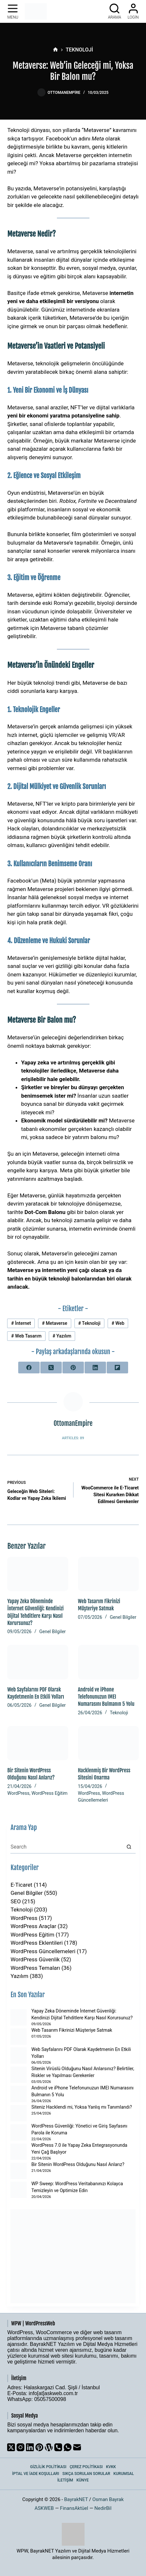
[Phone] (58, 2447)
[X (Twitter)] (51, 1367)
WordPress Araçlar (33, 1926)
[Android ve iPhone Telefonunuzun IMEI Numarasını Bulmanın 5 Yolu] (108, 1662)
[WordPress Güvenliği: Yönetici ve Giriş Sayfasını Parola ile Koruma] (18, 2132)
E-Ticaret (21, 1884)
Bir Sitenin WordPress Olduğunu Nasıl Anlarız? (77, 2164)
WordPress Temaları (35, 1968)
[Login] (133, 11)
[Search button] (129, 1846)
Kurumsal (123, 2473)
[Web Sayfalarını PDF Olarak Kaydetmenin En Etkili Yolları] (37, 1662)
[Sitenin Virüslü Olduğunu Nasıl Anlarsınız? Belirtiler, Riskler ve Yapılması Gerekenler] (18, 2075)
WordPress (18, 1793)
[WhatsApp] (68, 2447)
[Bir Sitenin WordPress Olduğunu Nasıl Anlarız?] (37, 1743)
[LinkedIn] (95, 1367)
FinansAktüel (74, 2508)
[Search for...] (66, 1846)
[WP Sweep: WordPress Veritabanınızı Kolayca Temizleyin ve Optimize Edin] (18, 2190)
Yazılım (61, 1336)
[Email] (77, 2447)
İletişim (65, 2480)
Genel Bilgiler (52, 1631)
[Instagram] (20, 2447)
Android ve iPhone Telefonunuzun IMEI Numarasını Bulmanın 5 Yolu (106, 1696)
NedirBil (103, 2508)
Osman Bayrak (108, 2499)
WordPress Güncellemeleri (42, 1951)
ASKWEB (44, 2508)
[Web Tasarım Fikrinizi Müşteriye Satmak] (108, 1574)
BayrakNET (76, 2499)
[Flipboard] (117, 1367)
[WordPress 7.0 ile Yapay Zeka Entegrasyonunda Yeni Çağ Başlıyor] (18, 2152)
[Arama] (114, 11)
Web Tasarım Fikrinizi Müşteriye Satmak (71, 2030)
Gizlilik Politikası (48, 2467)
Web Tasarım (26, 1336)
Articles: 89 (73, 1438)
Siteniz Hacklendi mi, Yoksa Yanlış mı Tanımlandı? (81, 2107)
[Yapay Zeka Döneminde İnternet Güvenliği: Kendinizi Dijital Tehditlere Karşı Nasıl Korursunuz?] (37, 1574)
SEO (15, 1901)
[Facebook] (29, 1367)
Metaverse (54, 1323)
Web (118, 1323)
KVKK (111, 2467)
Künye (82, 2480)
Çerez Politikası (86, 2467)
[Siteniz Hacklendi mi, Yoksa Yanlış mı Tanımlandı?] (18, 2113)
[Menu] (12, 11)
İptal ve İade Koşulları (35, 2473)
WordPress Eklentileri (36, 1942)
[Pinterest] (73, 1367)
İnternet (21, 1323)
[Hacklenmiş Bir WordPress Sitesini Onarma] (108, 1743)
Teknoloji (89, 1323)
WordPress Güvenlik (35, 1959)
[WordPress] (49, 2447)
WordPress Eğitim (50, 1793)
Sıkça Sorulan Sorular (86, 2473)
